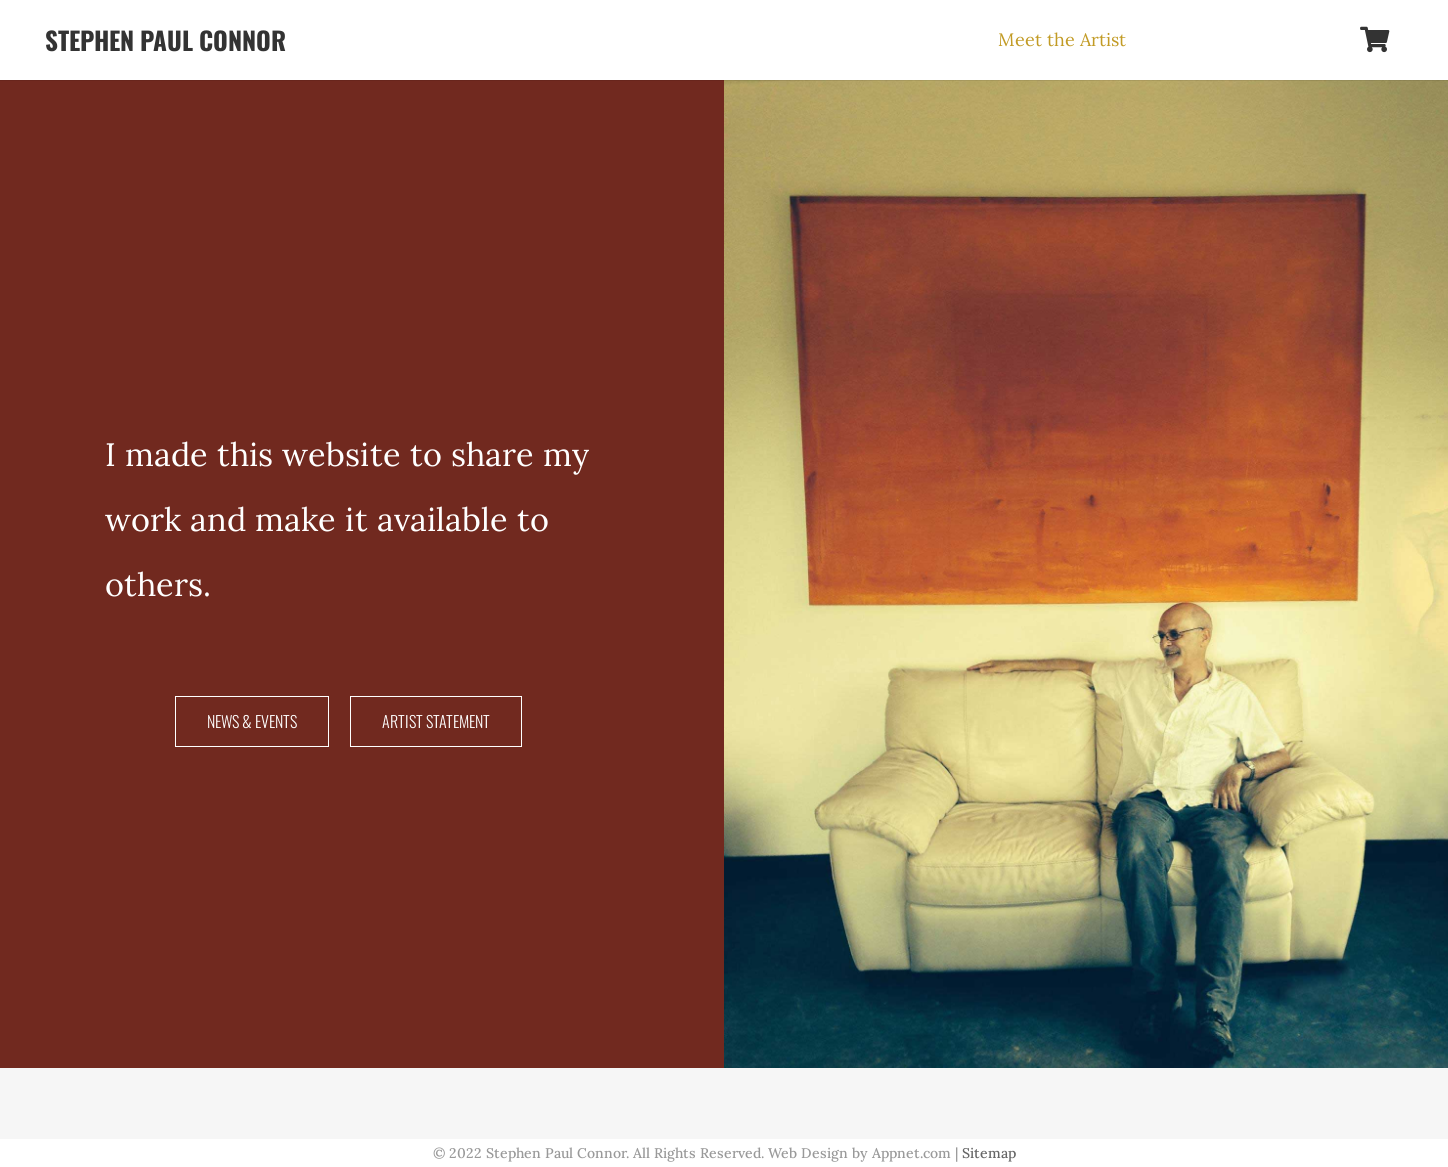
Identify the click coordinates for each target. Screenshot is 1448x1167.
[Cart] (1374, 40)
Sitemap (989, 1153)
